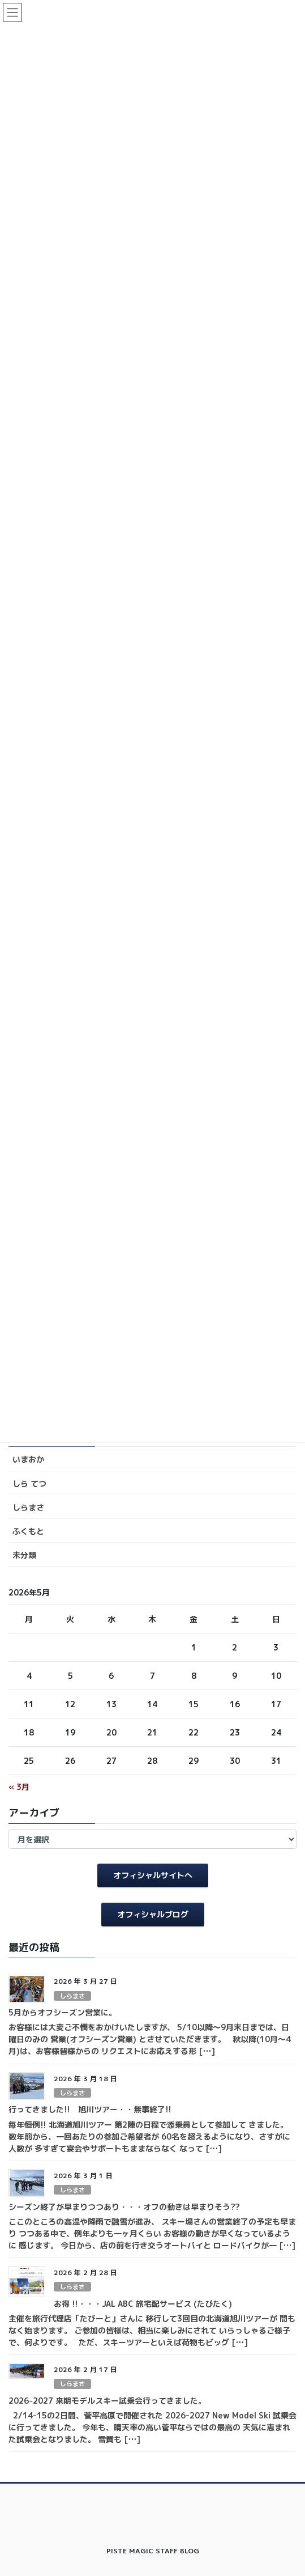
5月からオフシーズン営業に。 (62, 2012)
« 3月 (18, 1786)
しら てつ (29, 1483)
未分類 (24, 1555)
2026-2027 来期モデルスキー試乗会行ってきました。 (107, 2400)
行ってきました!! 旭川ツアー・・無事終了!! (89, 2109)
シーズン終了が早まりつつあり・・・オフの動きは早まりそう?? (124, 2206)
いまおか (28, 1459)
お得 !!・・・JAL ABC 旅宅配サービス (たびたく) (143, 2303)
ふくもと (28, 1531)
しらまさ (28, 1507)
